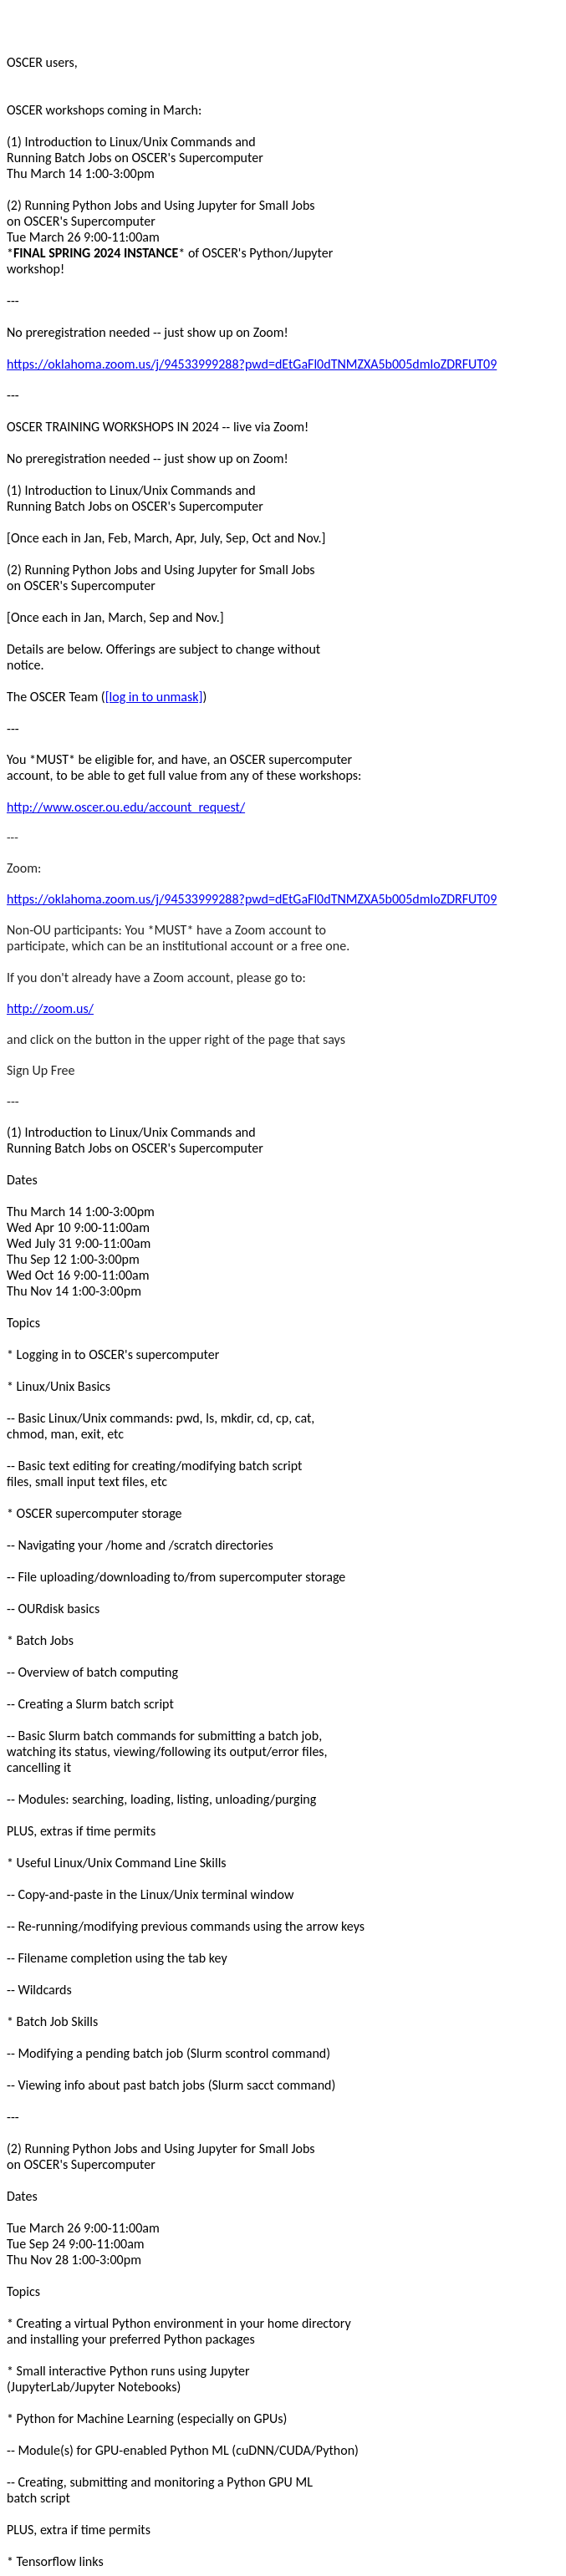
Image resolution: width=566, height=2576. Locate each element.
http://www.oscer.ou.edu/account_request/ (126, 807)
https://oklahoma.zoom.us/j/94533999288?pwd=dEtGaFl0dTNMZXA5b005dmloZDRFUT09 (252, 364)
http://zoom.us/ (50, 1008)
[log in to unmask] (154, 697)
